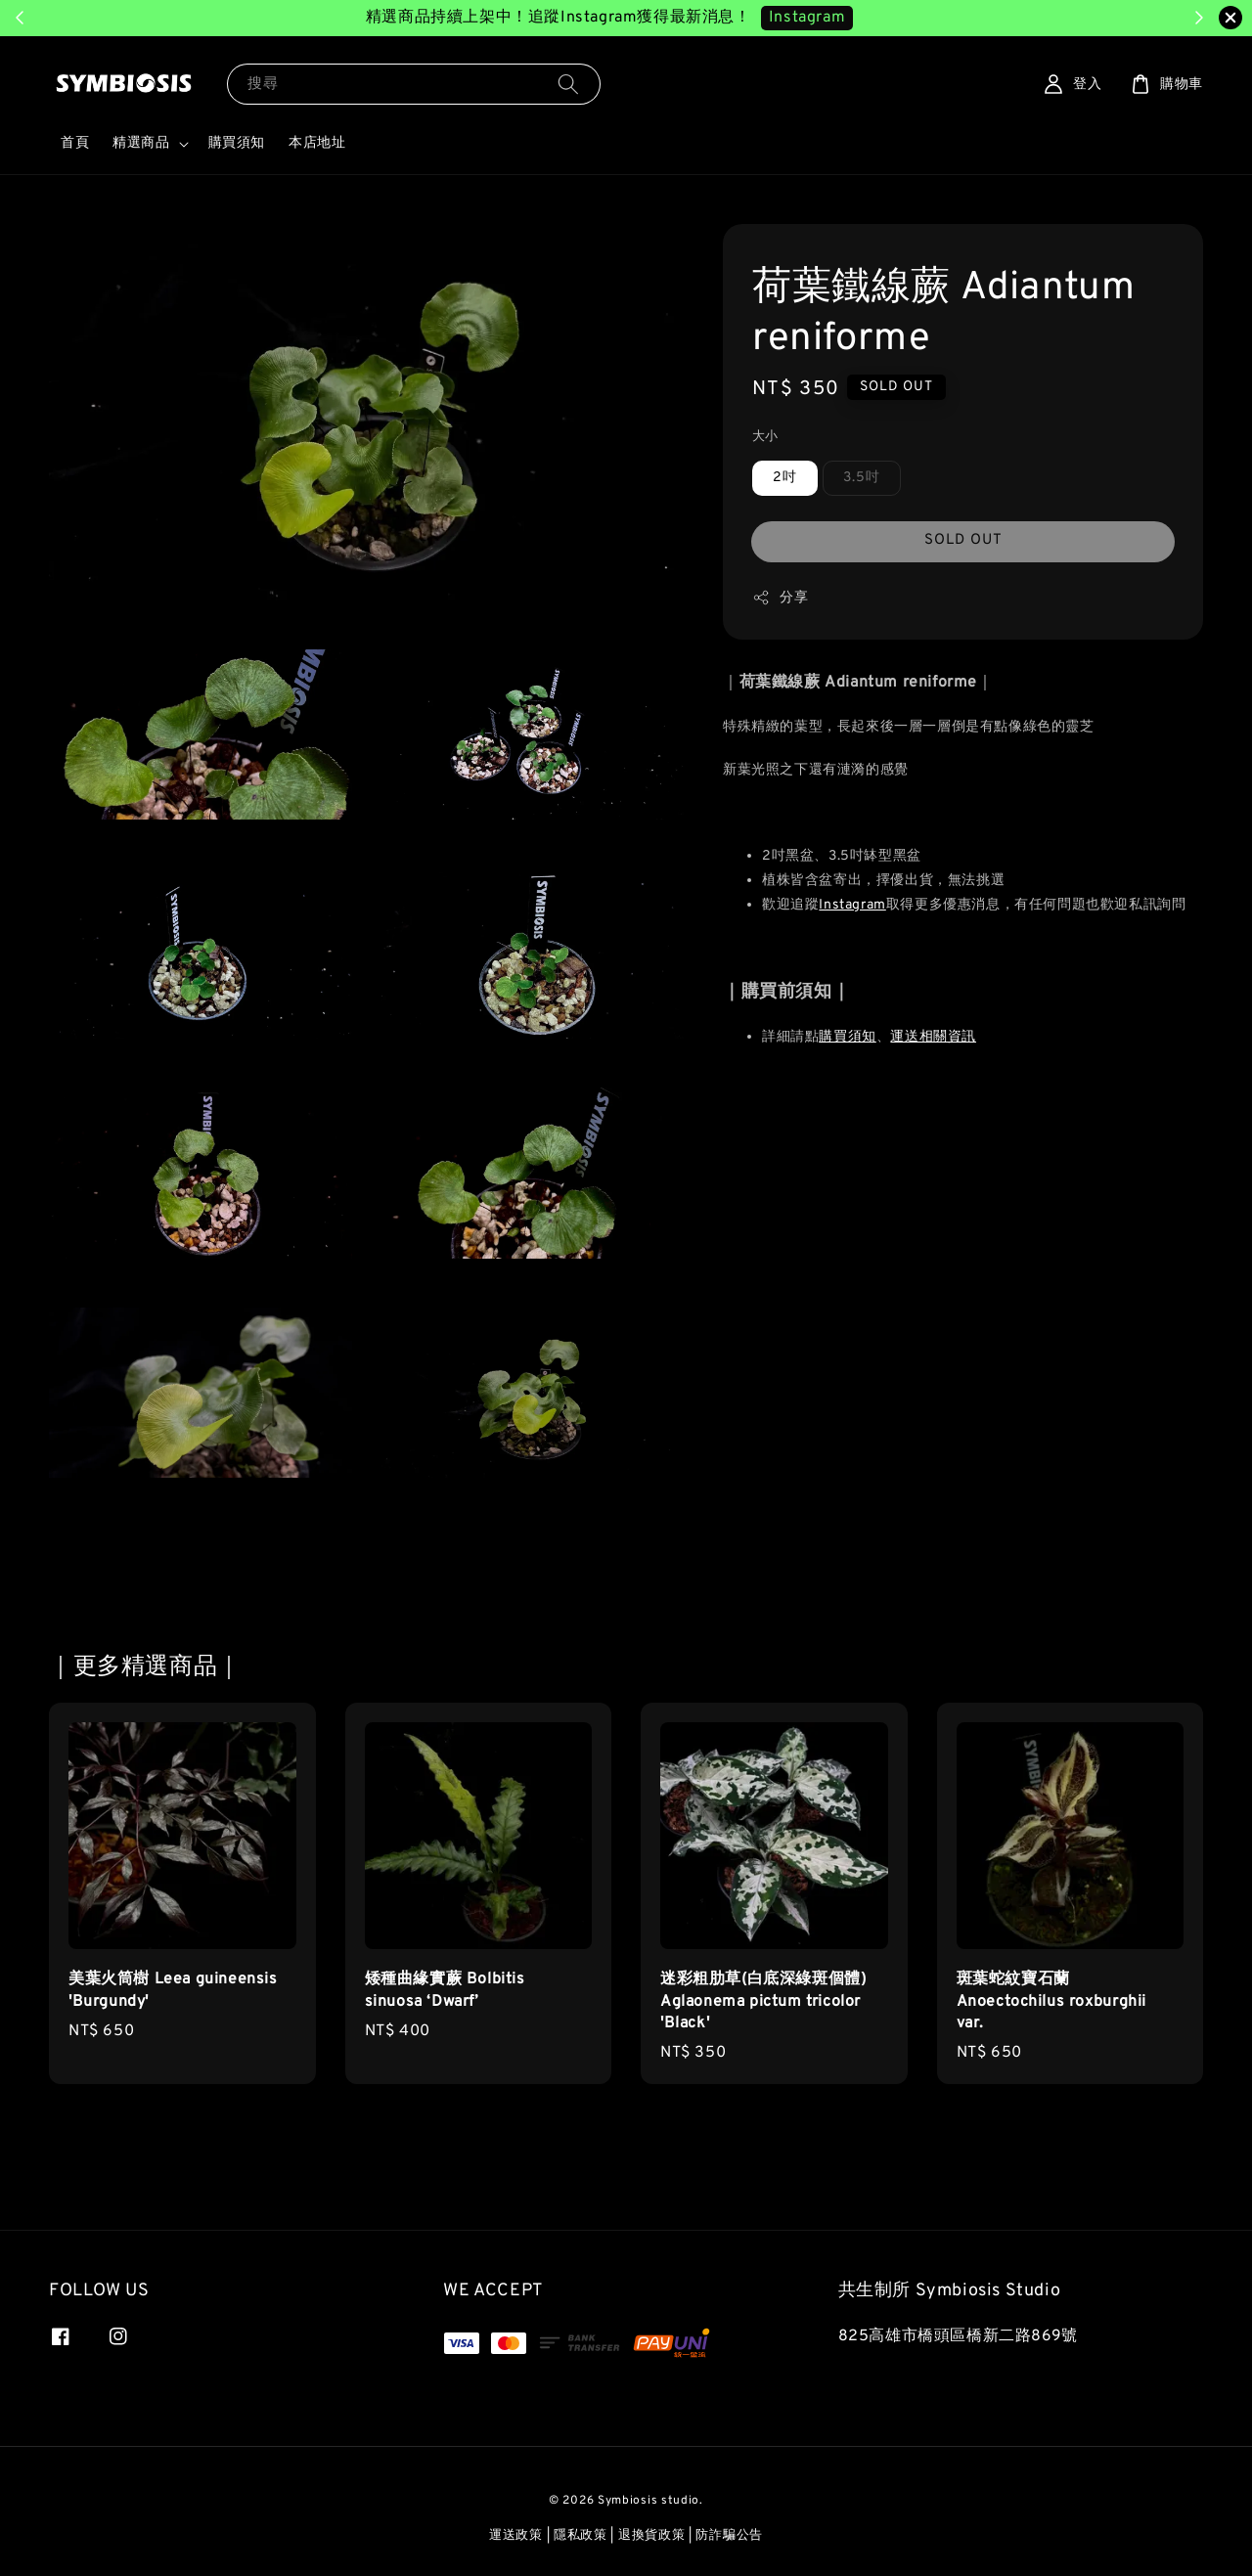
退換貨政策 (652, 2536)
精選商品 (140, 143)
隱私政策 (580, 2536)
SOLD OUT (963, 540)
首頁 (75, 143)
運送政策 (516, 2536)
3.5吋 (861, 477)
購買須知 (236, 143)
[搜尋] (568, 84)
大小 (765, 437)
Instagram (852, 905)
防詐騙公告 (729, 2536)
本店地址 (317, 143)
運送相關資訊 (933, 1037)
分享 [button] (780, 597)
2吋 (785, 477)
